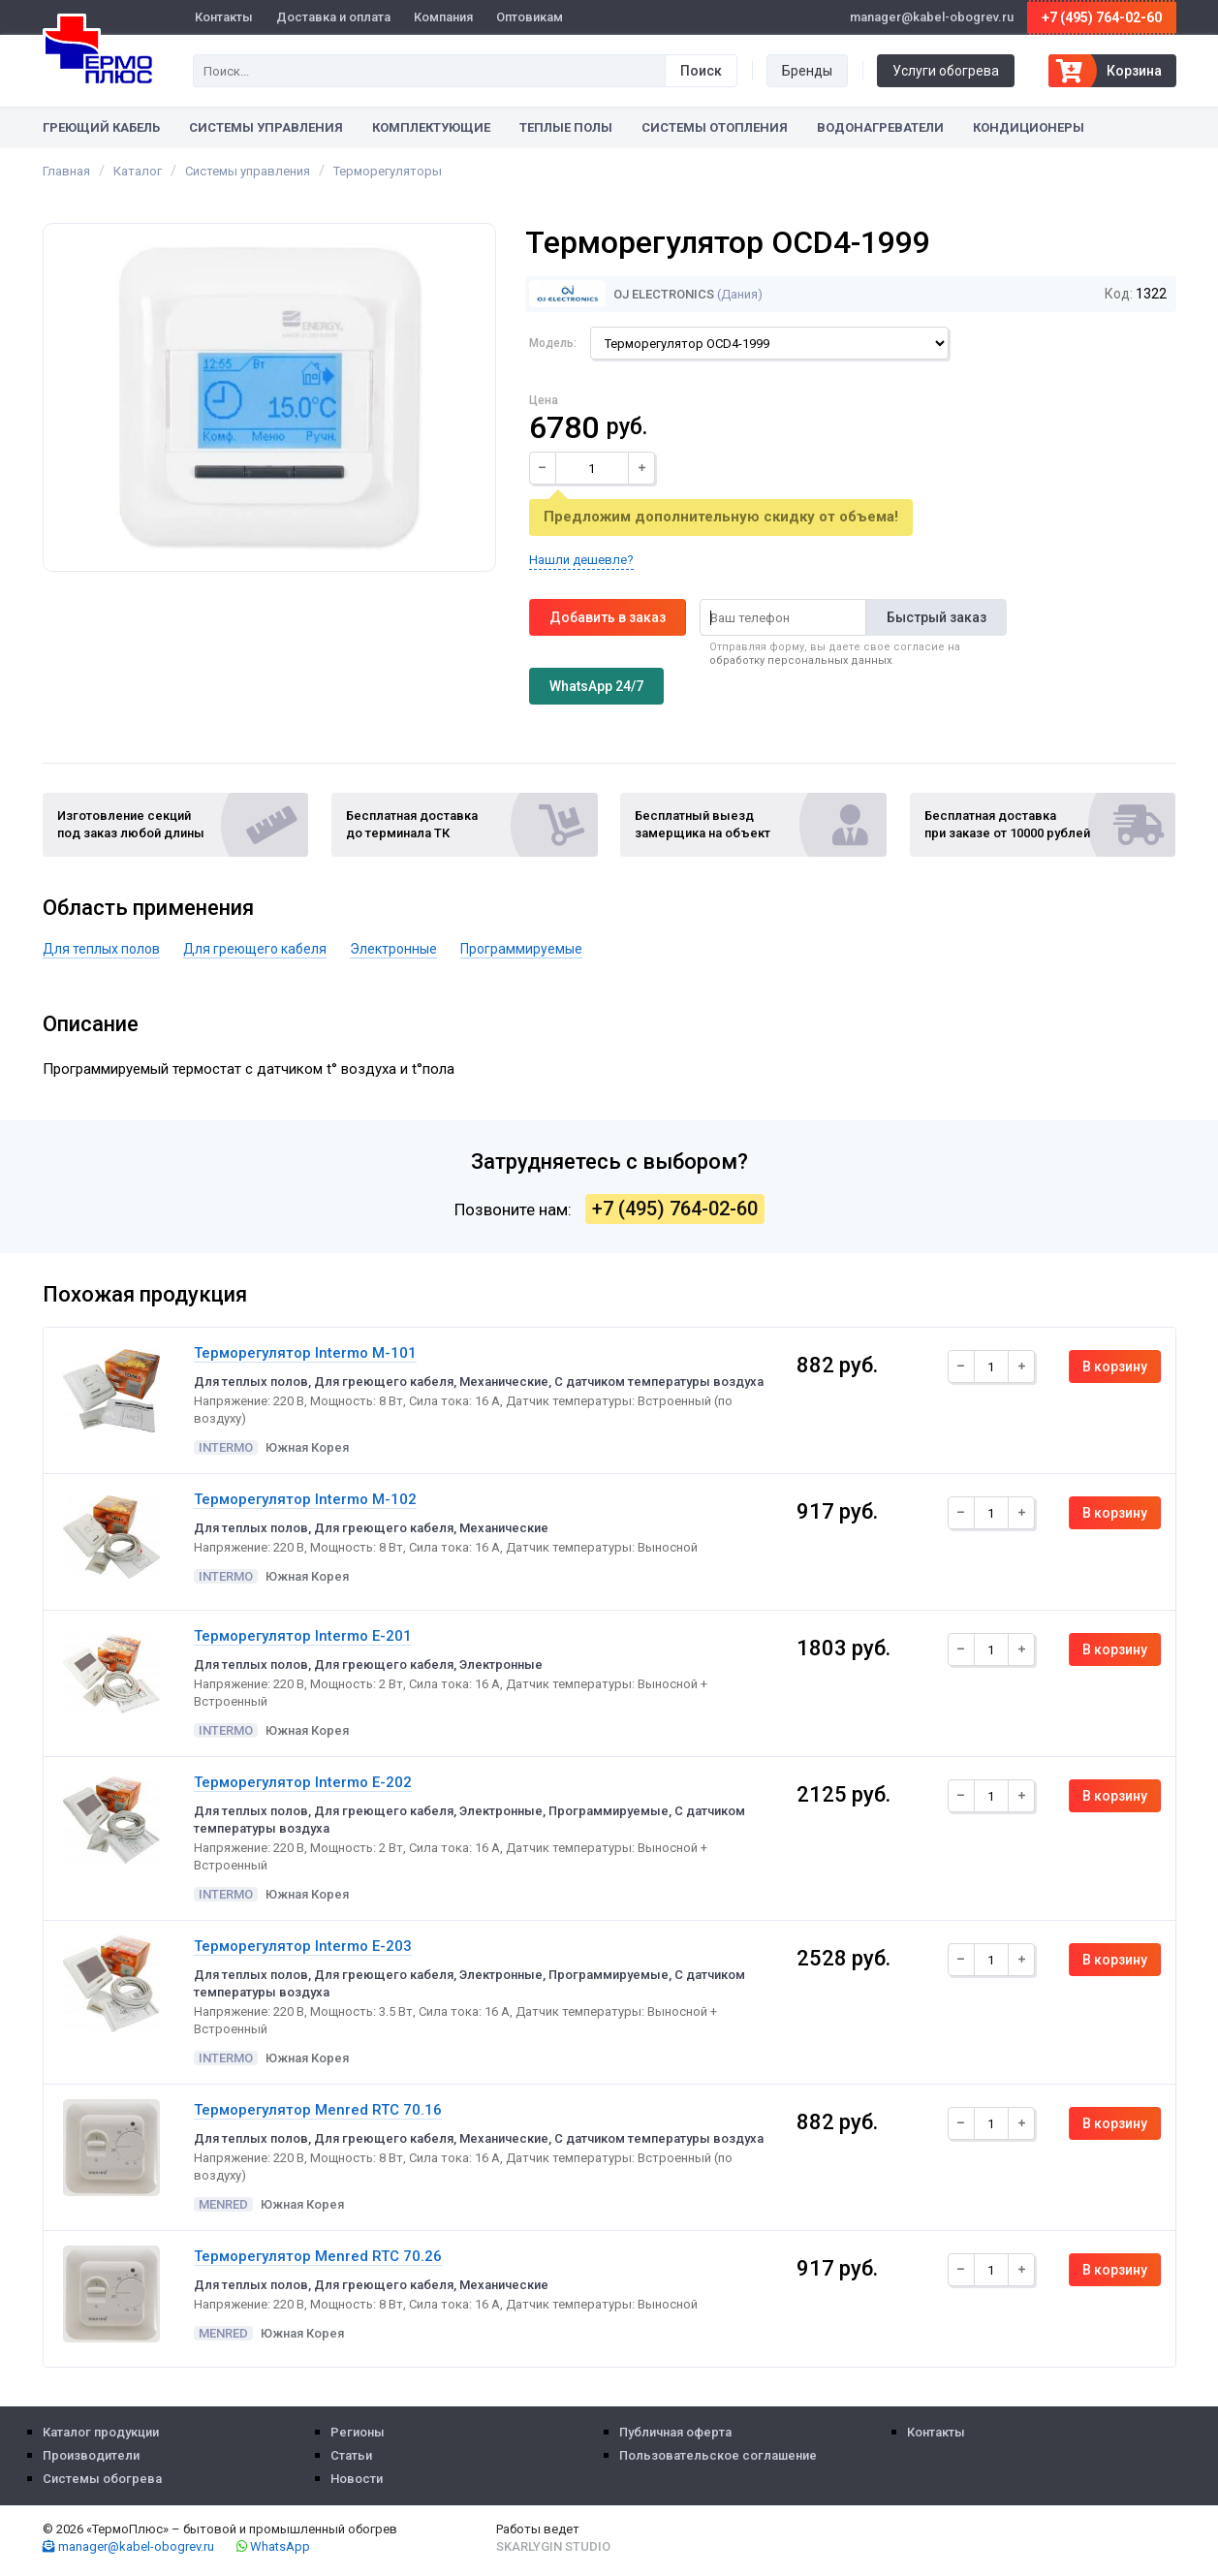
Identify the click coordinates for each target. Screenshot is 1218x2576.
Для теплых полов (101, 949)
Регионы (357, 2432)
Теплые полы (565, 127)
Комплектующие (431, 127)
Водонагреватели (880, 127)
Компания (443, 17)
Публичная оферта (675, 2432)
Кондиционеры (1028, 127)
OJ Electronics (621, 294)
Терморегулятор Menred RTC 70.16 (318, 2110)
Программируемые (521, 949)
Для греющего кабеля (255, 949)
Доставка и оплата (333, 17)
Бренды (807, 71)
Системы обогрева (102, 2478)
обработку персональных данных (800, 660)
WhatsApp (273, 2546)
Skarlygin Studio (553, 2546)
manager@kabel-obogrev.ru (128, 2546)
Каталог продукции (101, 2432)
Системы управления (266, 127)
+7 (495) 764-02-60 (1102, 17)
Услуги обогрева (945, 71)
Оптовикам (529, 17)
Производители (91, 2455)
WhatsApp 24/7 (596, 686)
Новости (356, 2478)
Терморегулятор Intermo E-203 (303, 1946)
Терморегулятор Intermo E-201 (303, 1636)
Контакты (224, 17)
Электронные (393, 949)
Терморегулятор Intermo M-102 (305, 1499)
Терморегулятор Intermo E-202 (303, 1782)
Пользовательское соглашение (718, 2455)
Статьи (351, 2455)
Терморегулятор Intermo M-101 (305, 1353)
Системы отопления (714, 127)
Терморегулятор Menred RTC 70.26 (318, 2256)
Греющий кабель (101, 127)
